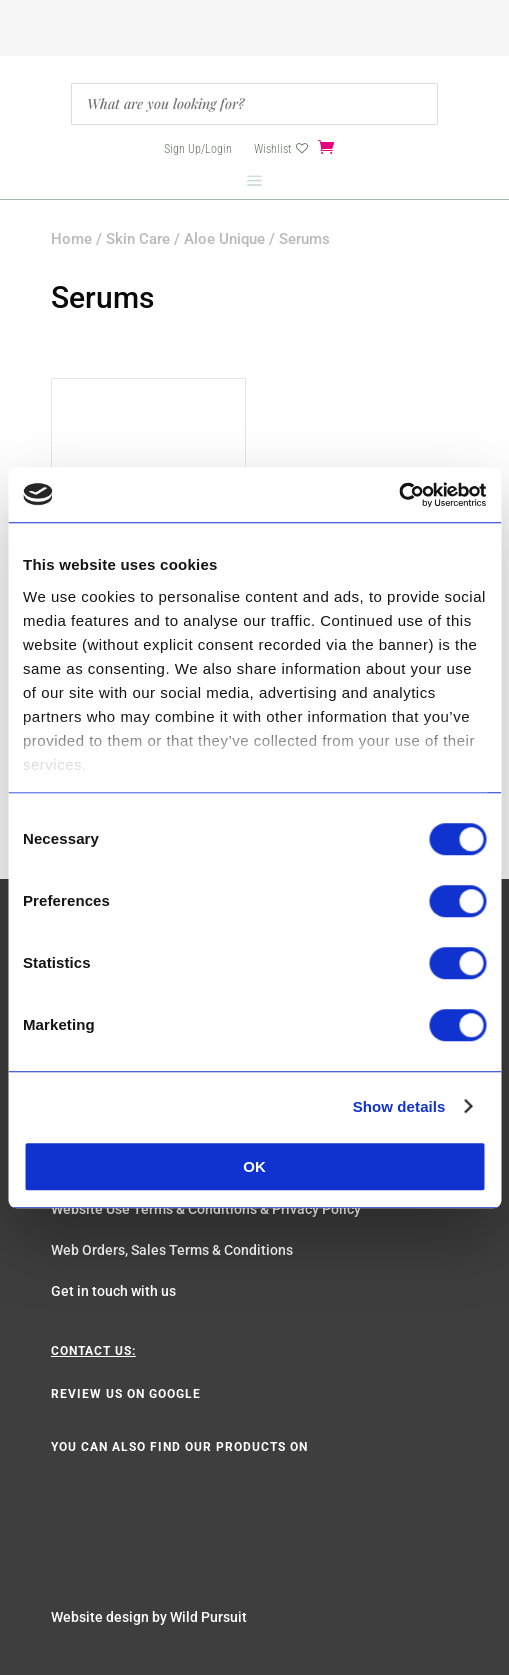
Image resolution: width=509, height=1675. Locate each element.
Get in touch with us (113, 1291)
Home (71, 239)
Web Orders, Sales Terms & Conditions (172, 1250)
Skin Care (138, 239)
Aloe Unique (224, 239)
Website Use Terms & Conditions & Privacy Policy (206, 1209)
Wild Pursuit (208, 1617)
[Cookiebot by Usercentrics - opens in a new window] (398, 495)
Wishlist (272, 149)
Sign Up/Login (198, 149)
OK (254, 1166)
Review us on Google (126, 1394)
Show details (399, 1106)
